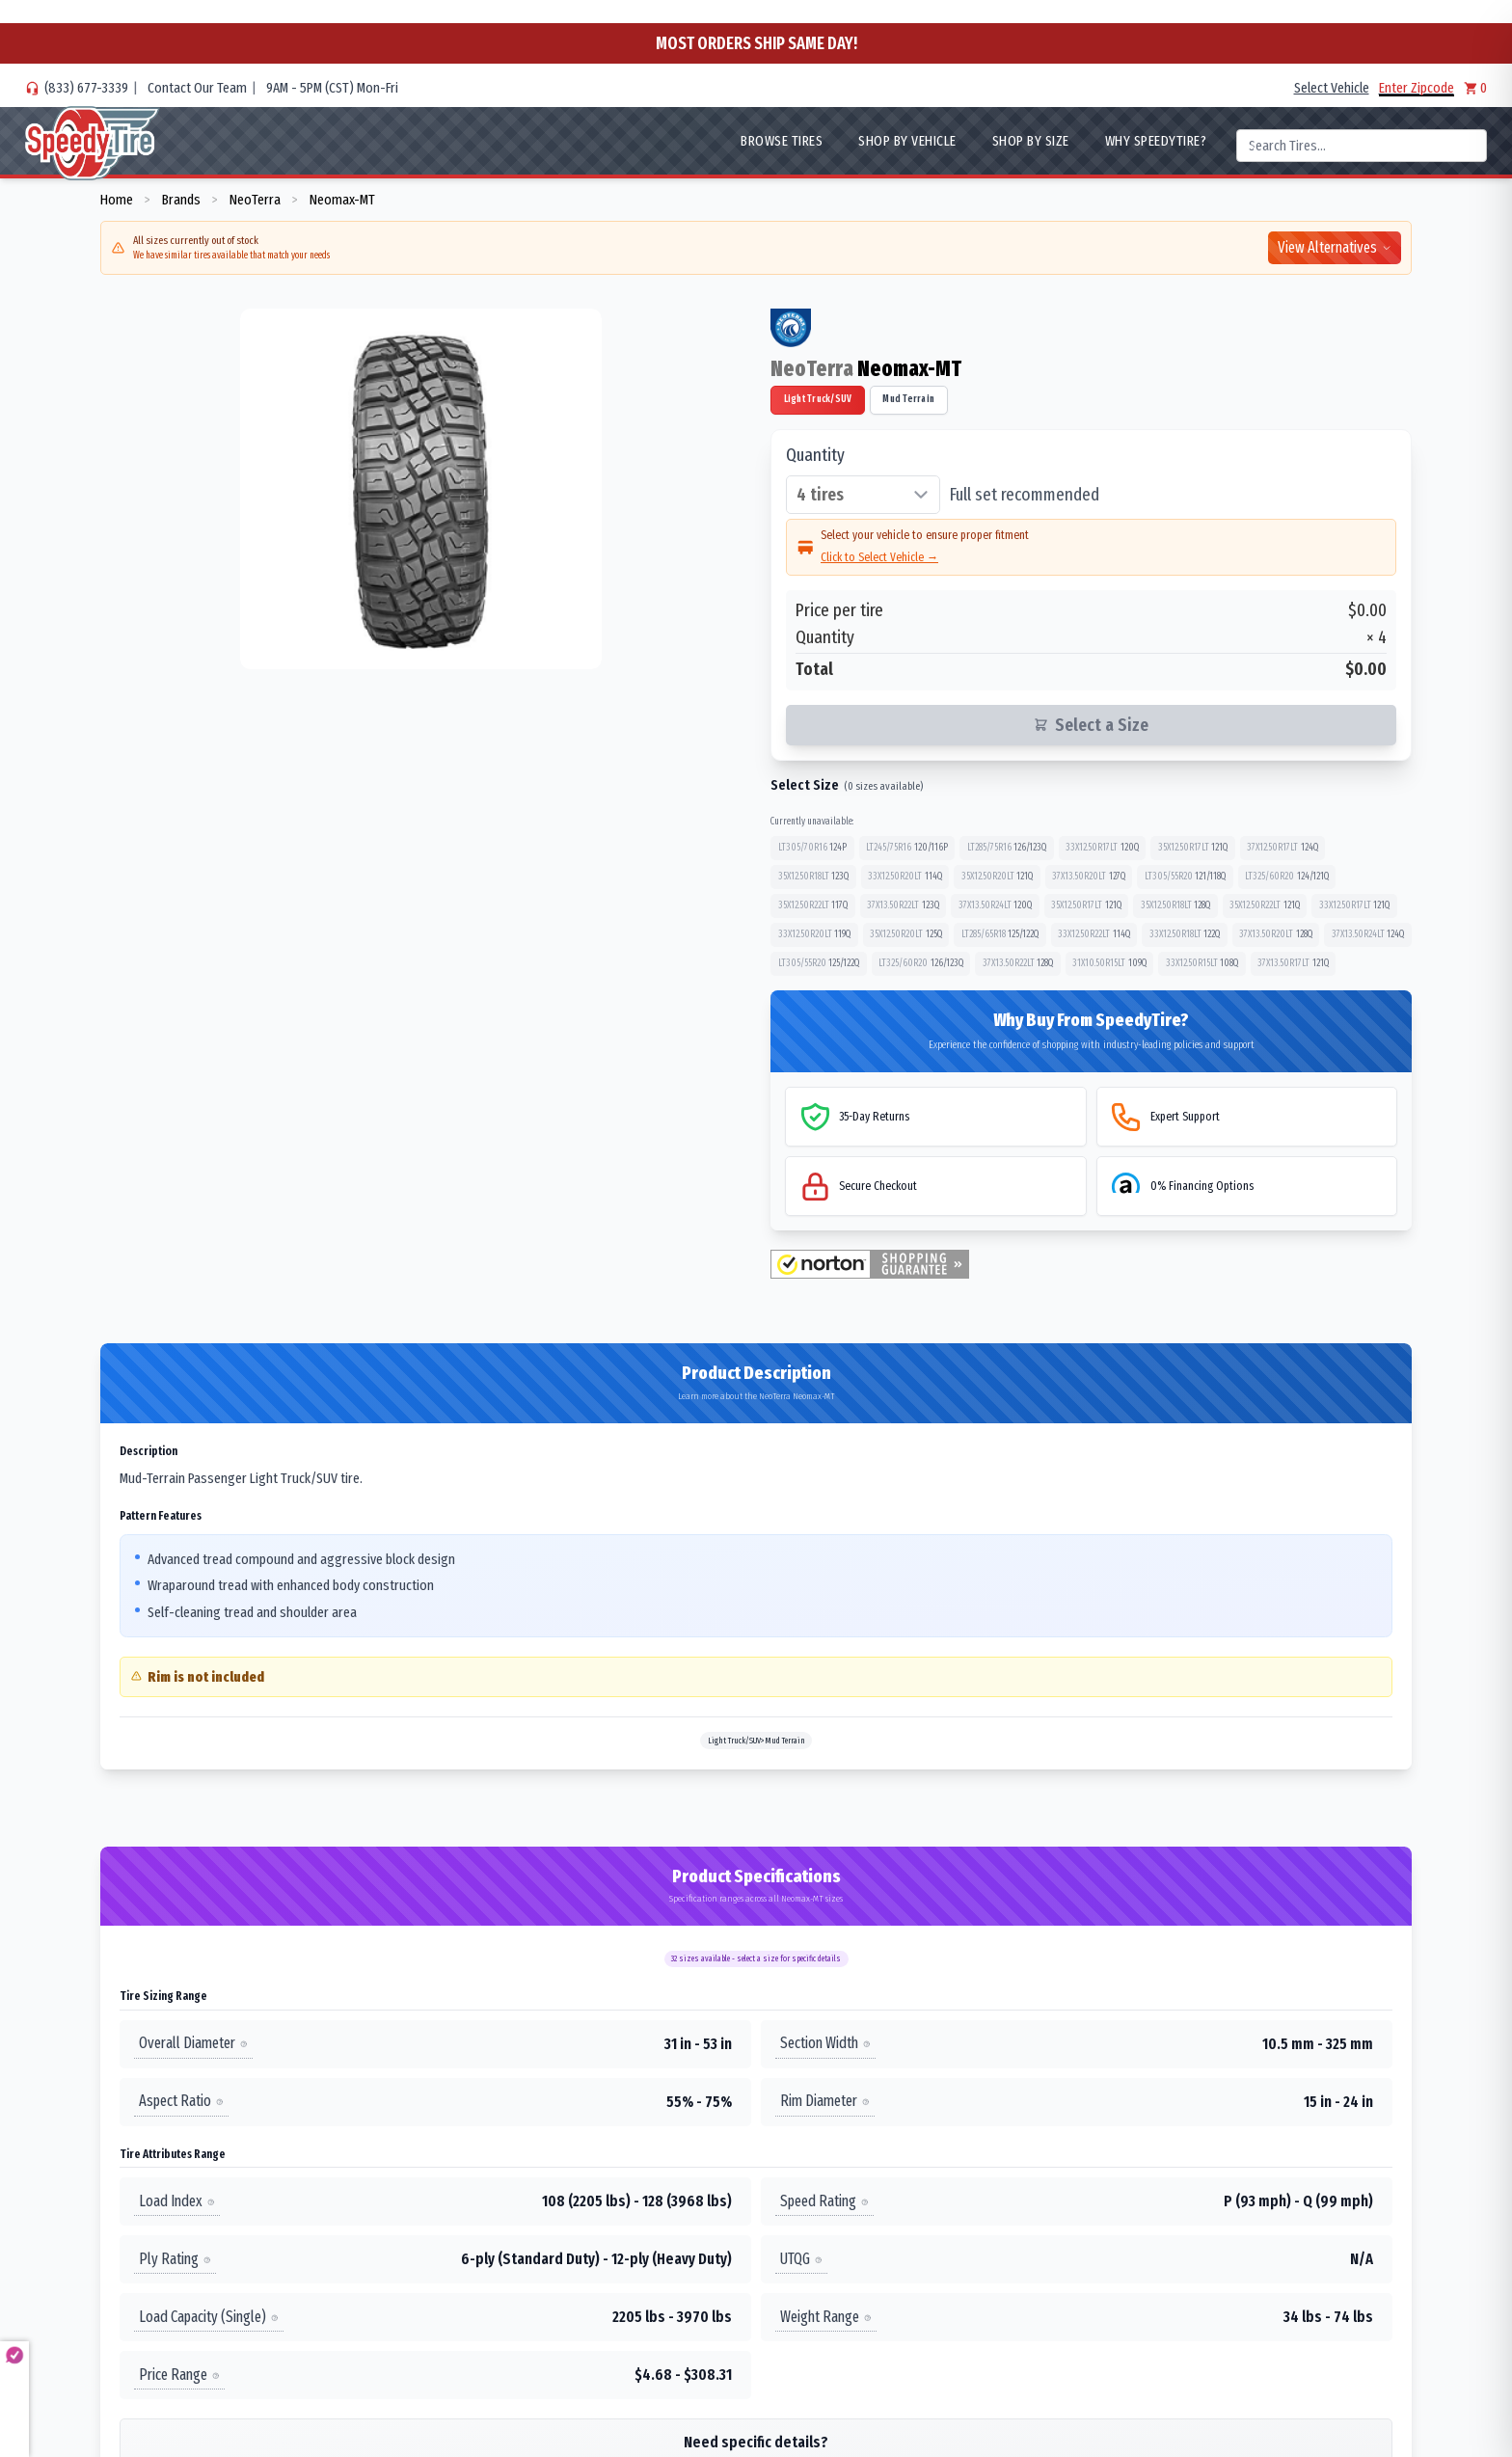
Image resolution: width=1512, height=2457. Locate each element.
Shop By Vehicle (907, 140)
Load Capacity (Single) (209, 2317)
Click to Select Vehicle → (879, 557)
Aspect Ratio (181, 2101)
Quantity (815, 455)
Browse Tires (782, 140)
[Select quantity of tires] (863, 494)
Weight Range (826, 2317)
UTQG (801, 2259)
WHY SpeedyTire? (1156, 140)
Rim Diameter (825, 2101)
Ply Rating (175, 2259)
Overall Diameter (193, 2043)
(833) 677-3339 (86, 87)
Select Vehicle (1331, 87)
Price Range (179, 2374)
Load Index (177, 2201)
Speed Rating (824, 2201)
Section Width (825, 2043)
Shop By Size (1030, 140)
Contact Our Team (197, 87)
